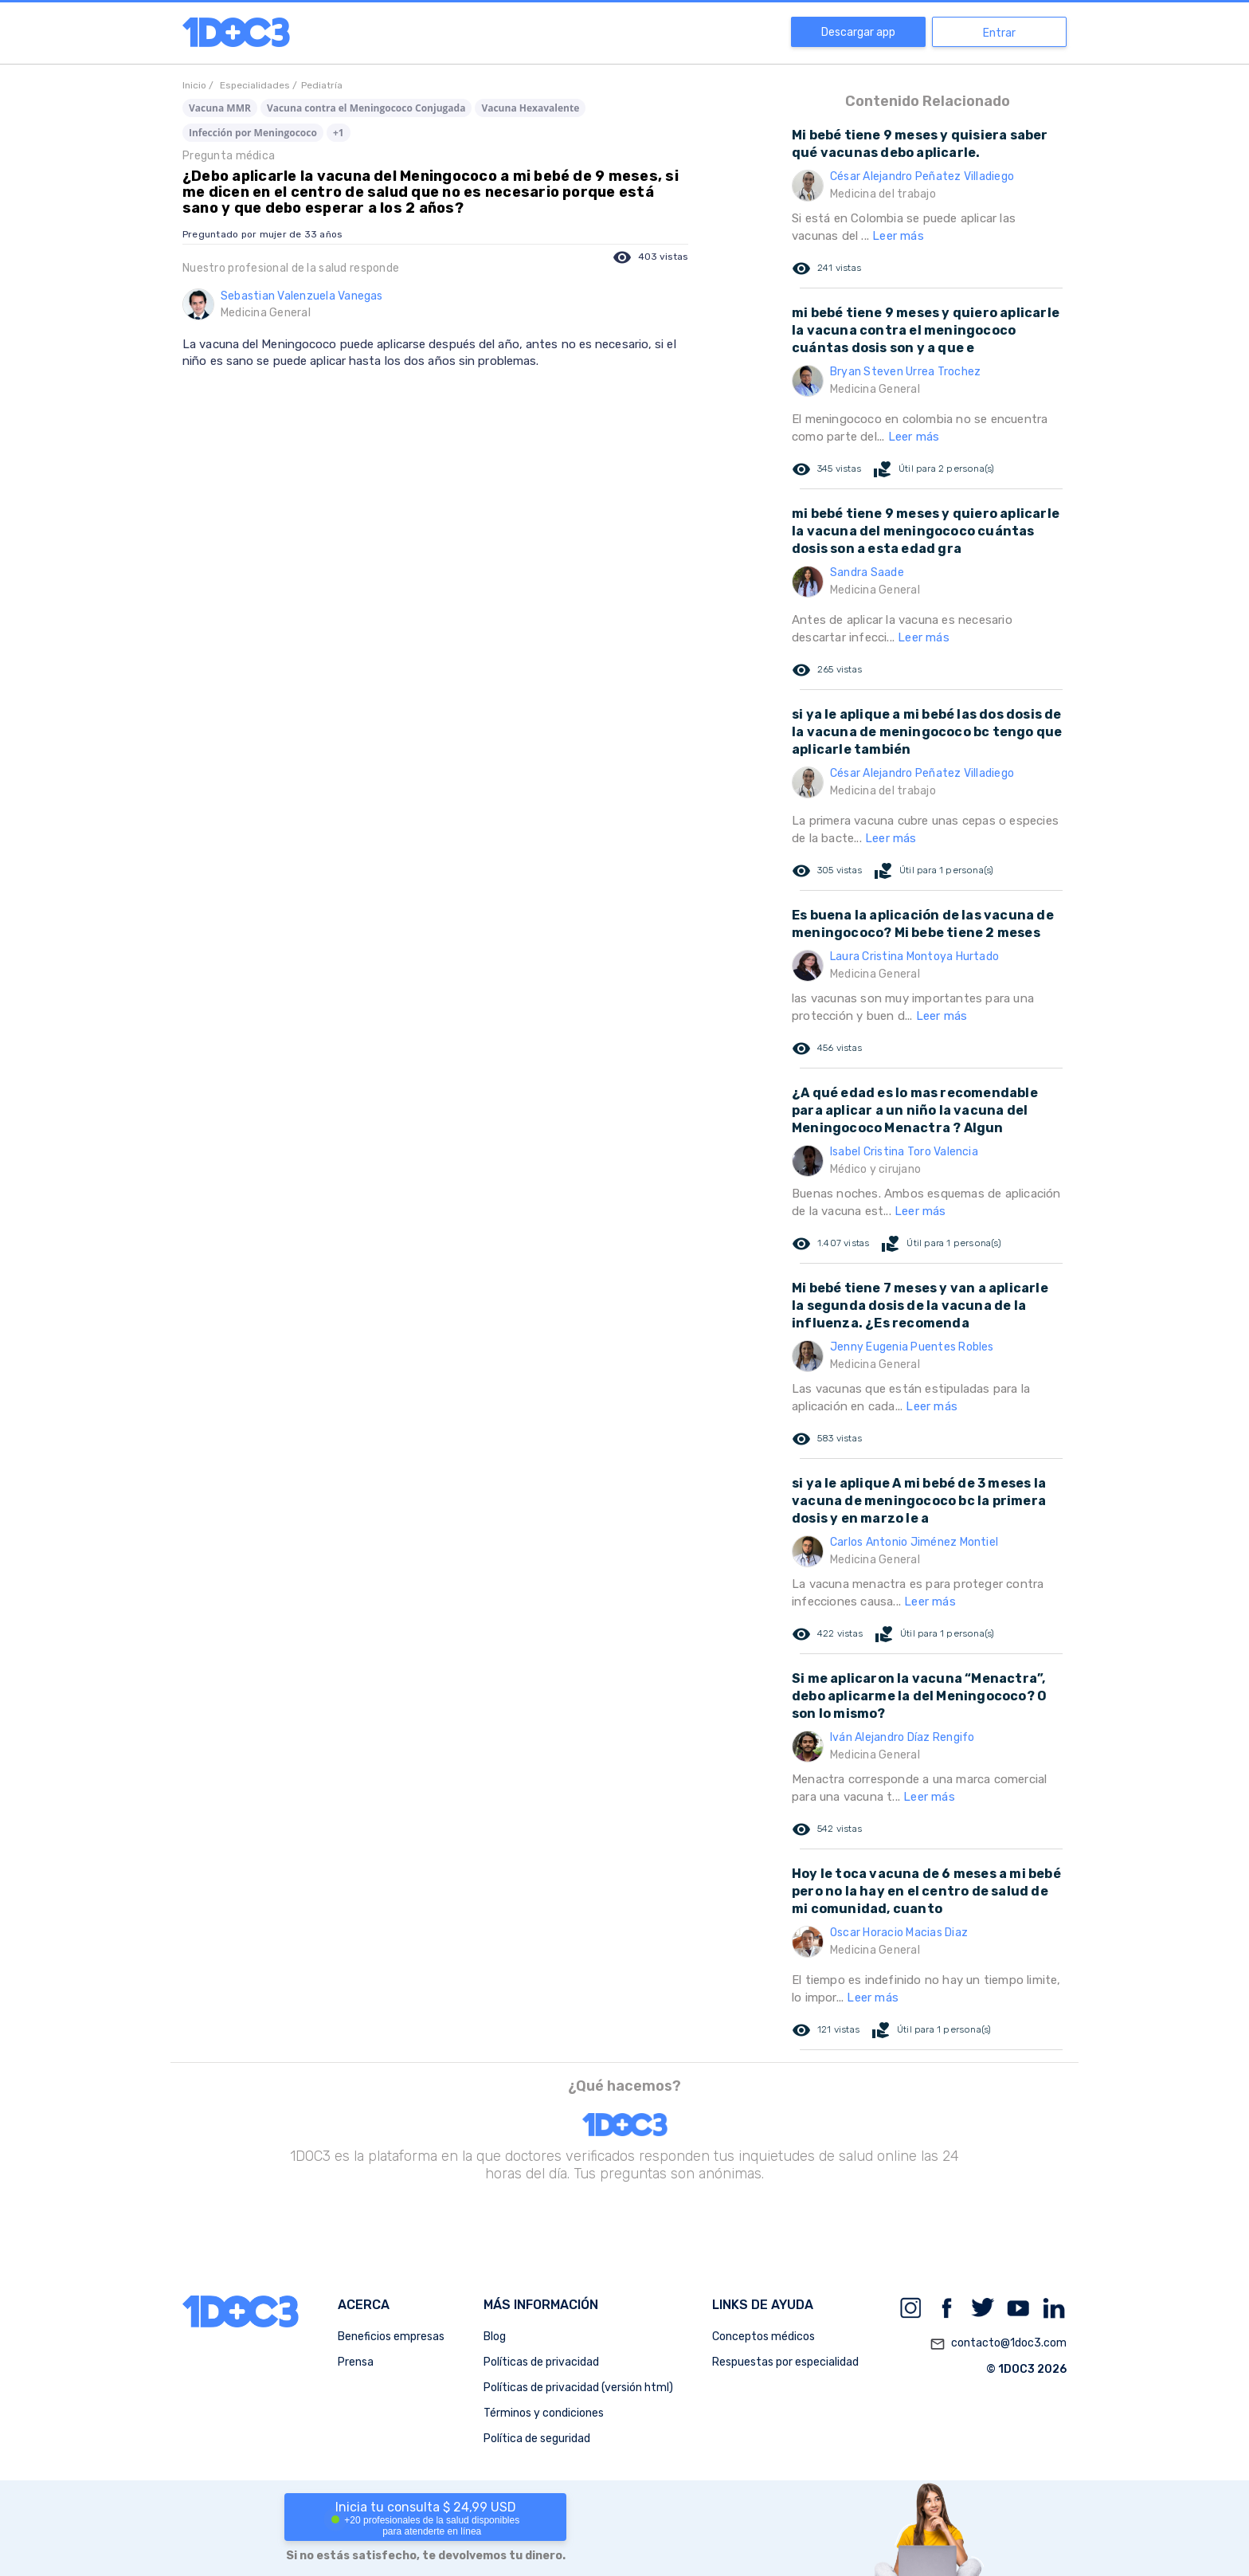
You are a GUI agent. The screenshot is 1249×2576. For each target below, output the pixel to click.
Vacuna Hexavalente (530, 108)
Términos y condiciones (544, 2413)
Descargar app (858, 32)
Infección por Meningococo (253, 132)
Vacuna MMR (220, 108)
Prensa (356, 2362)
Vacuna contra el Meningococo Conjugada (366, 108)
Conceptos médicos (763, 2336)
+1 (338, 132)
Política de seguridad (537, 2438)
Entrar (999, 33)
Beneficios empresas (391, 2336)
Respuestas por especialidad (785, 2362)
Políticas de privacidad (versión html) (578, 2387)
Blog (495, 2336)
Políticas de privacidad (541, 2362)
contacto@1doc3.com (998, 2344)
